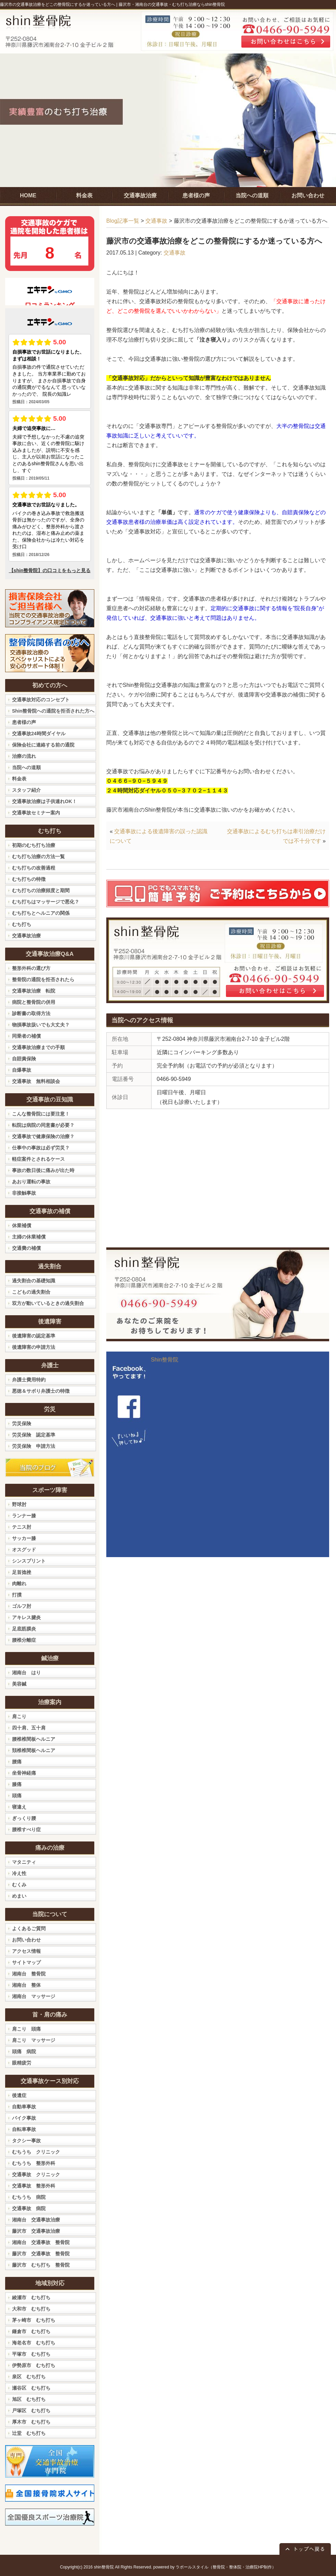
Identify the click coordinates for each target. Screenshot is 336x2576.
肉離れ (19, 1583)
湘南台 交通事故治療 (36, 2219)
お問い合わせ (26, 1940)
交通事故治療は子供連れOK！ (44, 801)
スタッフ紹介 (26, 790)
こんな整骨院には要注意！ (41, 1114)
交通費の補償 (26, 1248)
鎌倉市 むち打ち (31, 2331)
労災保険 (21, 1423)
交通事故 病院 (29, 2208)
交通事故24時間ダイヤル (38, 733)
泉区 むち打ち (29, 2376)
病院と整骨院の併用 (33, 1002)
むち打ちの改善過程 (33, 868)
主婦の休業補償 (29, 1237)
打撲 (17, 1595)
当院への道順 (26, 767)
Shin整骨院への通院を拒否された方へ (53, 711)
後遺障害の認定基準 (33, 1336)
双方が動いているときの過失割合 (48, 1303)
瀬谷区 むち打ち (31, 2388)
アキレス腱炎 (26, 1617)
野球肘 (19, 1504)
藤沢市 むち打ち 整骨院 (41, 2265)
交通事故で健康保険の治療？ (43, 1136)
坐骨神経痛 (24, 1773)
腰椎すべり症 (26, 1829)
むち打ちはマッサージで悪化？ (45, 901)
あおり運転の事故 (31, 1181)
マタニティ (24, 1862)
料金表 (19, 778)
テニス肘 (21, 1527)
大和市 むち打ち (31, 2309)
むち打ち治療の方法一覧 (38, 856)
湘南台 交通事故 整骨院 (41, 2242)
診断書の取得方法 (31, 1013)
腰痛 (17, 1761)
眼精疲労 (21, 2063)
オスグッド (24, 1549)
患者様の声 (24, 722)
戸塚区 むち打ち (31, 2410)
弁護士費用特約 (29, 1379)
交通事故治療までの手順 (38, 1047)
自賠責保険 (24, 1058)
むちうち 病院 (29, 2197)
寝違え (19, 1807)
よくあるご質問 (29, 1928)
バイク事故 (24, 2118)
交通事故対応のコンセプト (41, 699)
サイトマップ (26, 1962)
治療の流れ (24, 756)
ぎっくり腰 (24, 1818)
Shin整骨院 (164, 1360)
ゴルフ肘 (21, 1606)
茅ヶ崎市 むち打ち (33, 2320)
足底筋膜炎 (24, 1628)
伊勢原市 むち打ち (33, 2365)
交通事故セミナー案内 (36, 812)
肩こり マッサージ (33, 2040)
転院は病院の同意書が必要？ (43, 1125)
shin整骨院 (104, 2567)
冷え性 (19, 1873)
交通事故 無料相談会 (36, 1081)
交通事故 (156, 221)
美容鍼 (19, 1684)
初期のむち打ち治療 (33, 845)
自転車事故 (24, 2129)
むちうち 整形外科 (33, 2163)
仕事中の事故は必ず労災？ (41, 1147)
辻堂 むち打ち (29, 2433)
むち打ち (21, 924)
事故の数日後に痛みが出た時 (43, 1170)
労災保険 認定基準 (33, 1435)
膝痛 (17, 1784)
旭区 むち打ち (29, 2399)
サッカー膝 (24, 1538)
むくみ (19, 1884)
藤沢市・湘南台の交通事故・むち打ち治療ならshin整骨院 (172, 4)
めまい (19, 1896)
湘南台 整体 (26, 1985)
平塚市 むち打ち (31, 2354)
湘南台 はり (26, 1672)
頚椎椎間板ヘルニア (33, 1750)
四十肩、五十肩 (29, 1727)
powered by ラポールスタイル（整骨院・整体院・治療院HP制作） (214, 2567)
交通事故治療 (26, 935)
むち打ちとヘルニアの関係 (41, 913)
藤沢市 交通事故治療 (36, 2231)
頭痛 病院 (24, 2051)
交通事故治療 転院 (33, 991)
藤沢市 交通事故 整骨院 (41, 2253)
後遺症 (19, 2095)
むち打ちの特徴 (29, 879)
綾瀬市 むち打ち (31, 2297)
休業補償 (21, 1225)
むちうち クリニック (36, 2152)
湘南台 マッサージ (33, 1996)
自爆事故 (21, 1070)
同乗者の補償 (26, 1036)
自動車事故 (24, 2106)
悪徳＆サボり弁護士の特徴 (41, 1391)
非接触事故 (24, 1193)
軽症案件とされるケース (38, 1159)
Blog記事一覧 (122, 221)
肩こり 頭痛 (26, 2029)
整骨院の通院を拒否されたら (43, 979)
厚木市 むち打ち (31, 2422)
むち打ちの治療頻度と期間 (41, 890)
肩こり (19, 1716)
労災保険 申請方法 (33, 1446)
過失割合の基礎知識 (33, 1280)
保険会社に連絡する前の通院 (43, 745)
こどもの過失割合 (31, 1292)
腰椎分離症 (24, 1640)
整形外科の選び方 (31, 968)
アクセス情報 (26, 1951)
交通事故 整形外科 (33, 2186)
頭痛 (17, 1795)
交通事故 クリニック (36, 2174)
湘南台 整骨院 (29, 1973)
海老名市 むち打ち (33, 2342)
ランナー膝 (24, 1515)
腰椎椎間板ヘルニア (33, 1739)
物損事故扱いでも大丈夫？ (41, 1024)
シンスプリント (29, 1561)
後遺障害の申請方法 (33, 1347)
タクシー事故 (26, 2140)
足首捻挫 (21, 1572)
